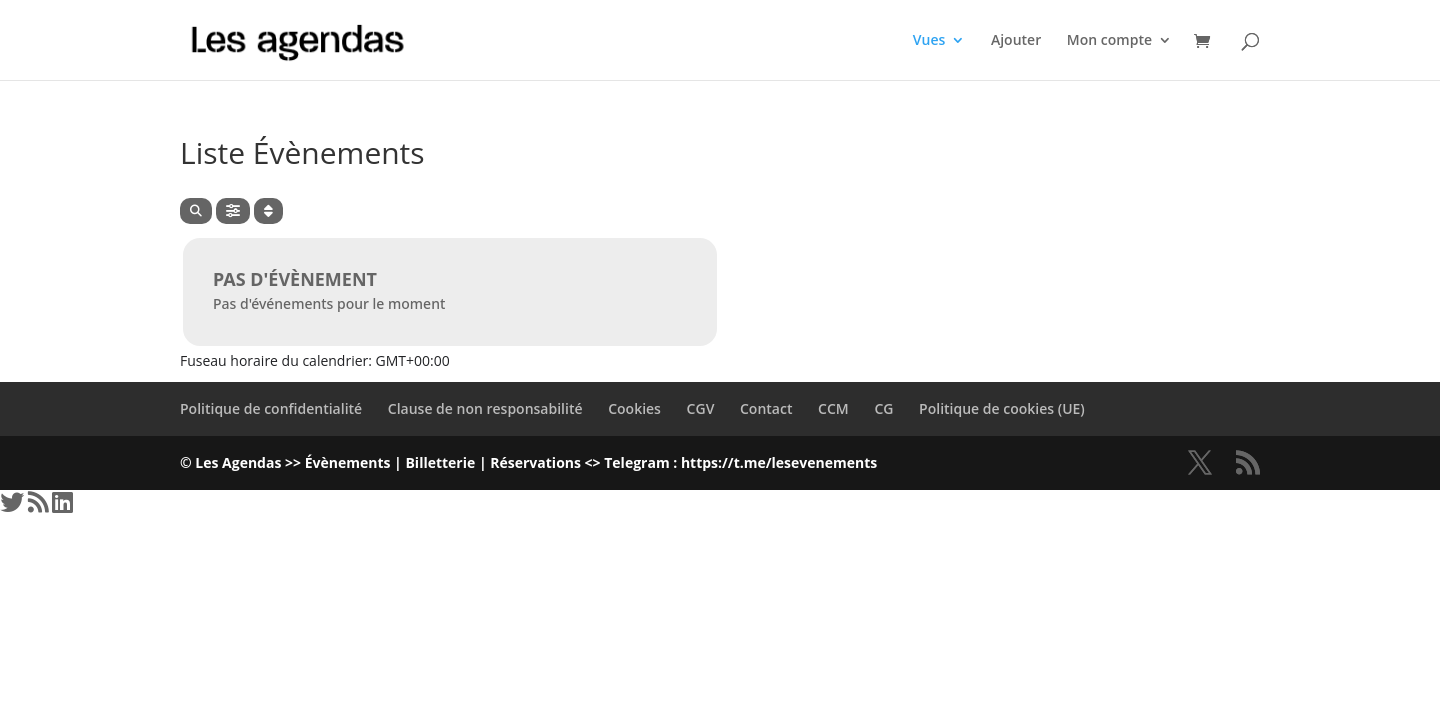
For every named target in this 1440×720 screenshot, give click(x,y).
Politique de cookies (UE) (1002, 408)
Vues (929, 41)
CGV (701, 408)
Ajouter (1016, 41)
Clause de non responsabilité (485, 408)
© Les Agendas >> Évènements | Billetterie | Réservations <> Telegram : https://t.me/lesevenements (528, 462)
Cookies (634, 408)
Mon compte (1109, 41)
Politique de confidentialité (271, 408)
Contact (766, 408)
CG (883, 408)
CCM (833, 408)
